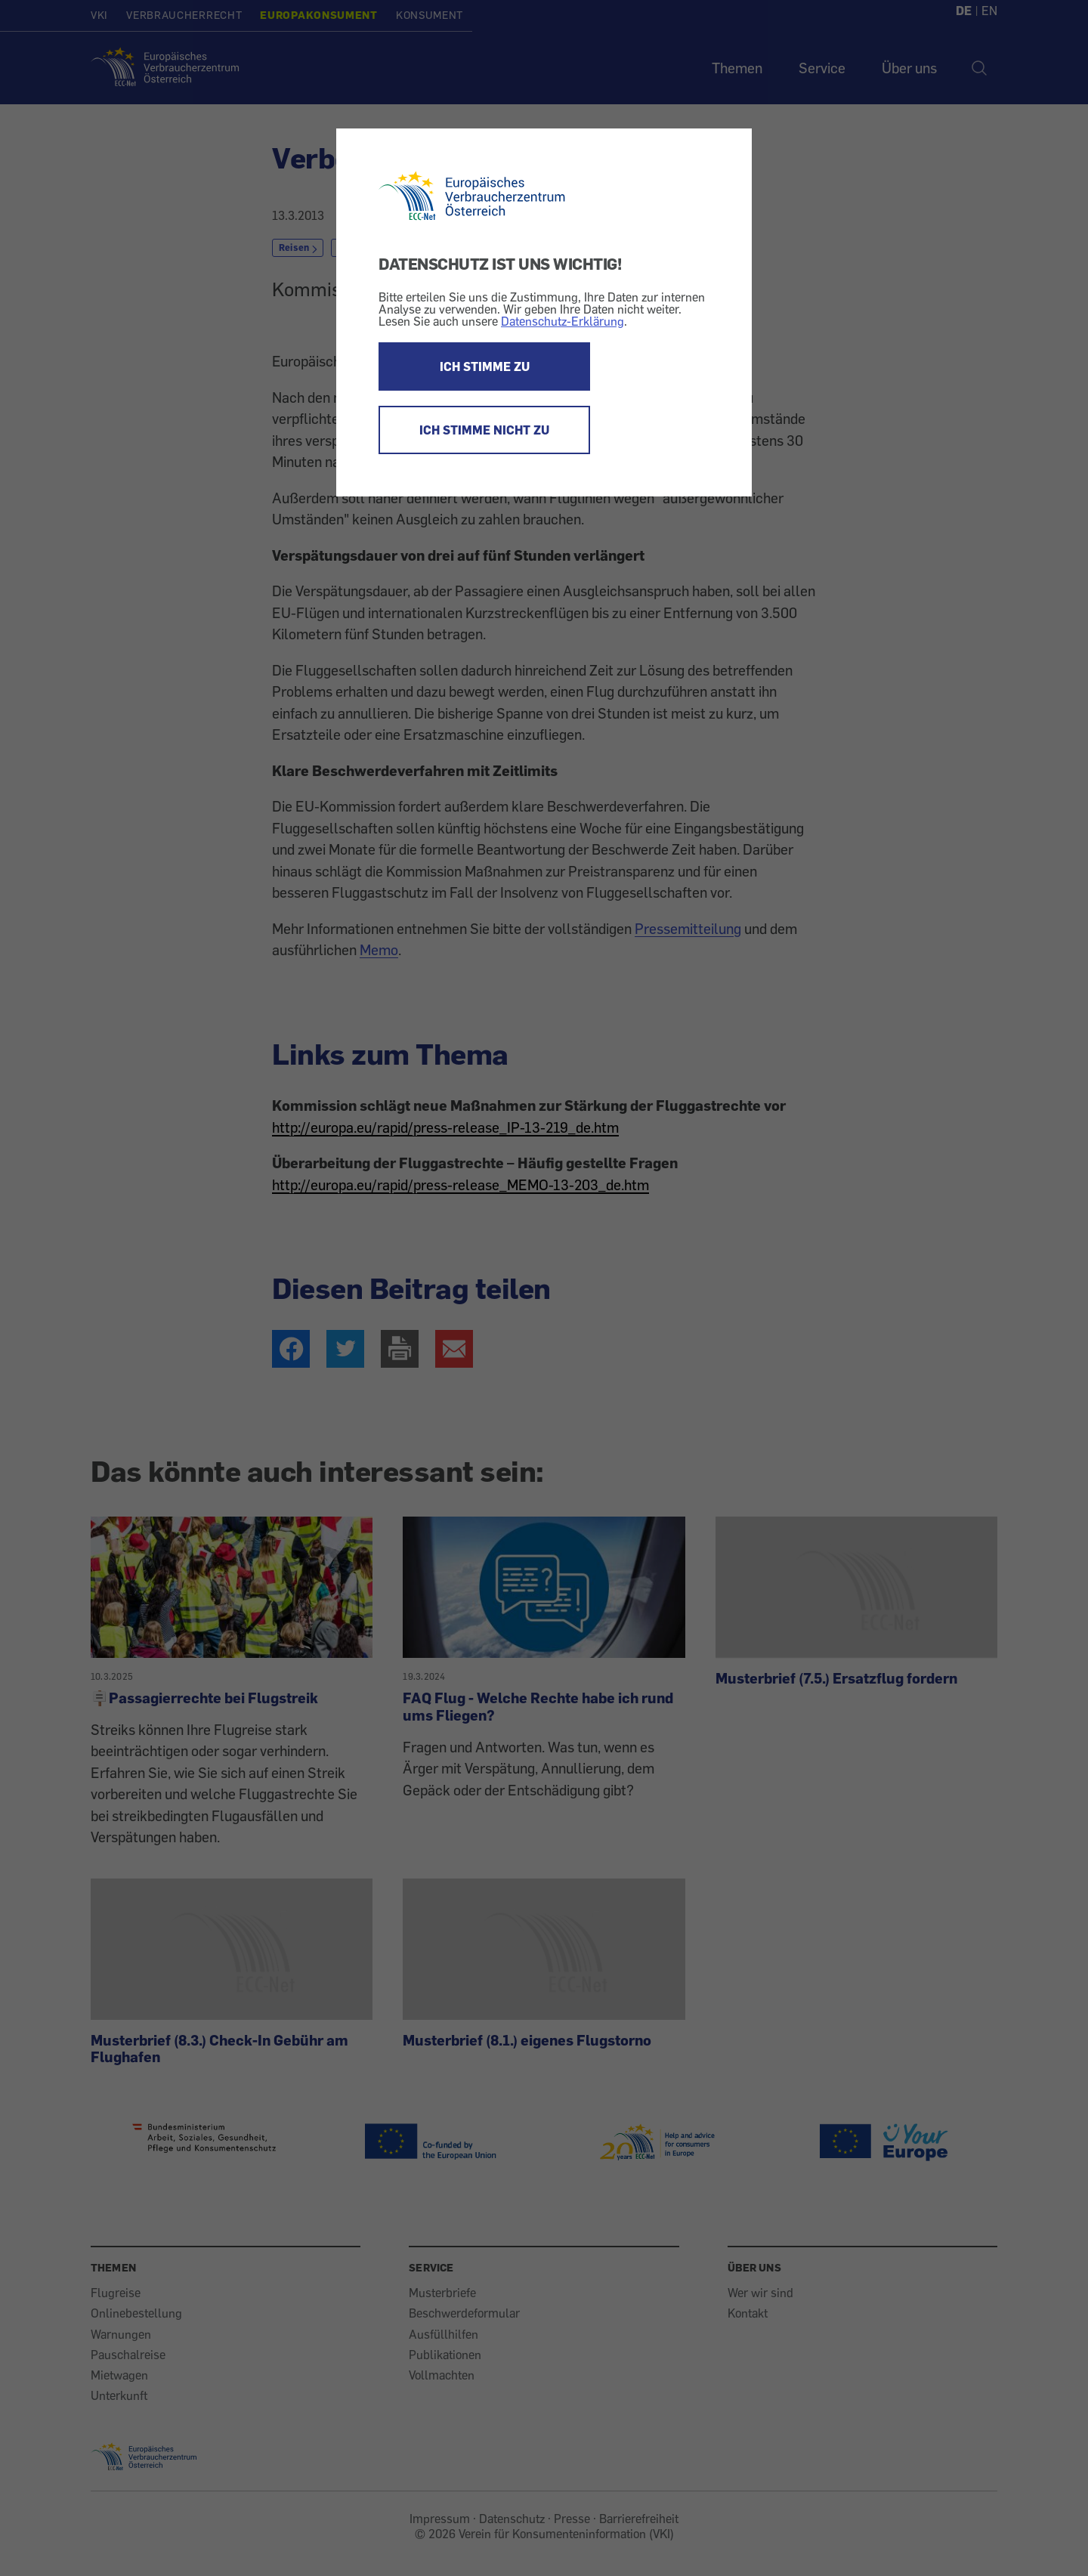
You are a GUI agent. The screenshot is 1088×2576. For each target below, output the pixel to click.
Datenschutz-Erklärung (562, 321)
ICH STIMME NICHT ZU (484, 430)
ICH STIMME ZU (485, 366)
